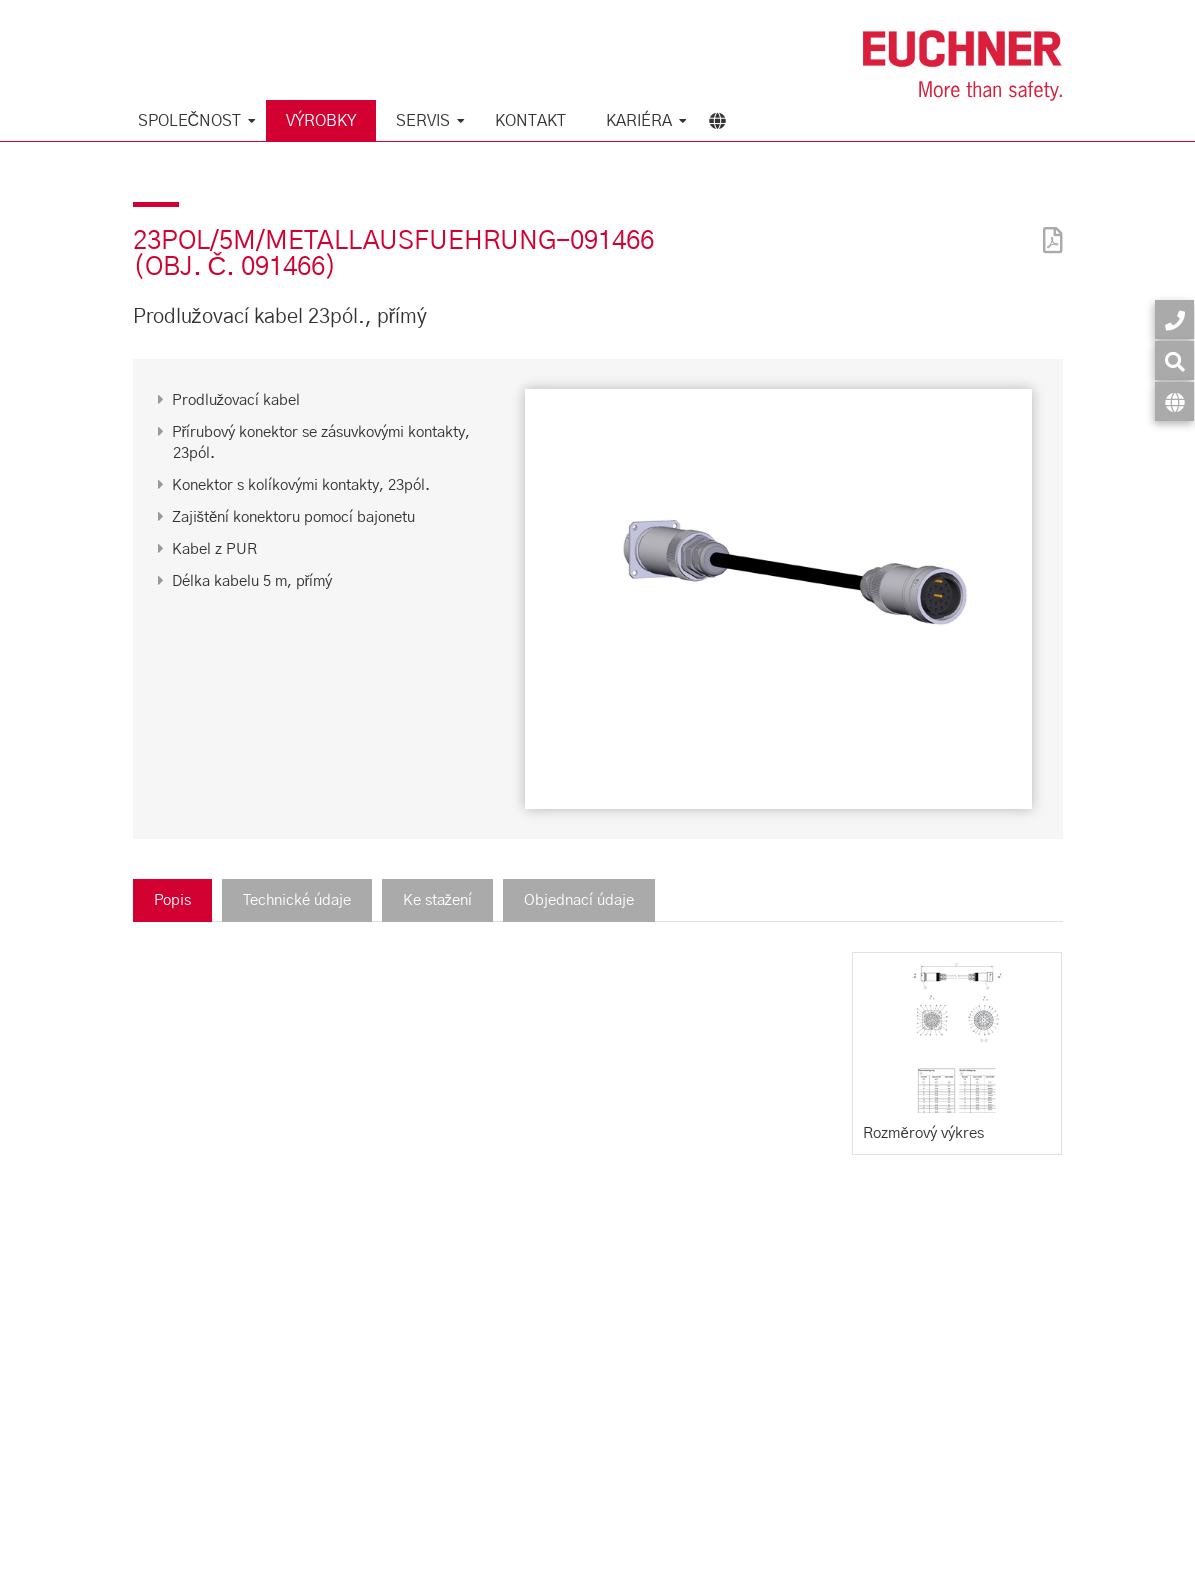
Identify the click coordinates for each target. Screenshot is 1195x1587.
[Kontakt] (1174, 319)
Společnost (190, 121)
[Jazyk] (1174, 401)
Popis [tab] (172, 900)
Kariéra (639, 121)
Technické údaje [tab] (297, 900)
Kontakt (530, 121)
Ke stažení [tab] (438, 900)
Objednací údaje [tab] (579, 900)
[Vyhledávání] (1174, 360)
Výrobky (321, 121)
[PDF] (1048, 227)
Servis (423, 121)
